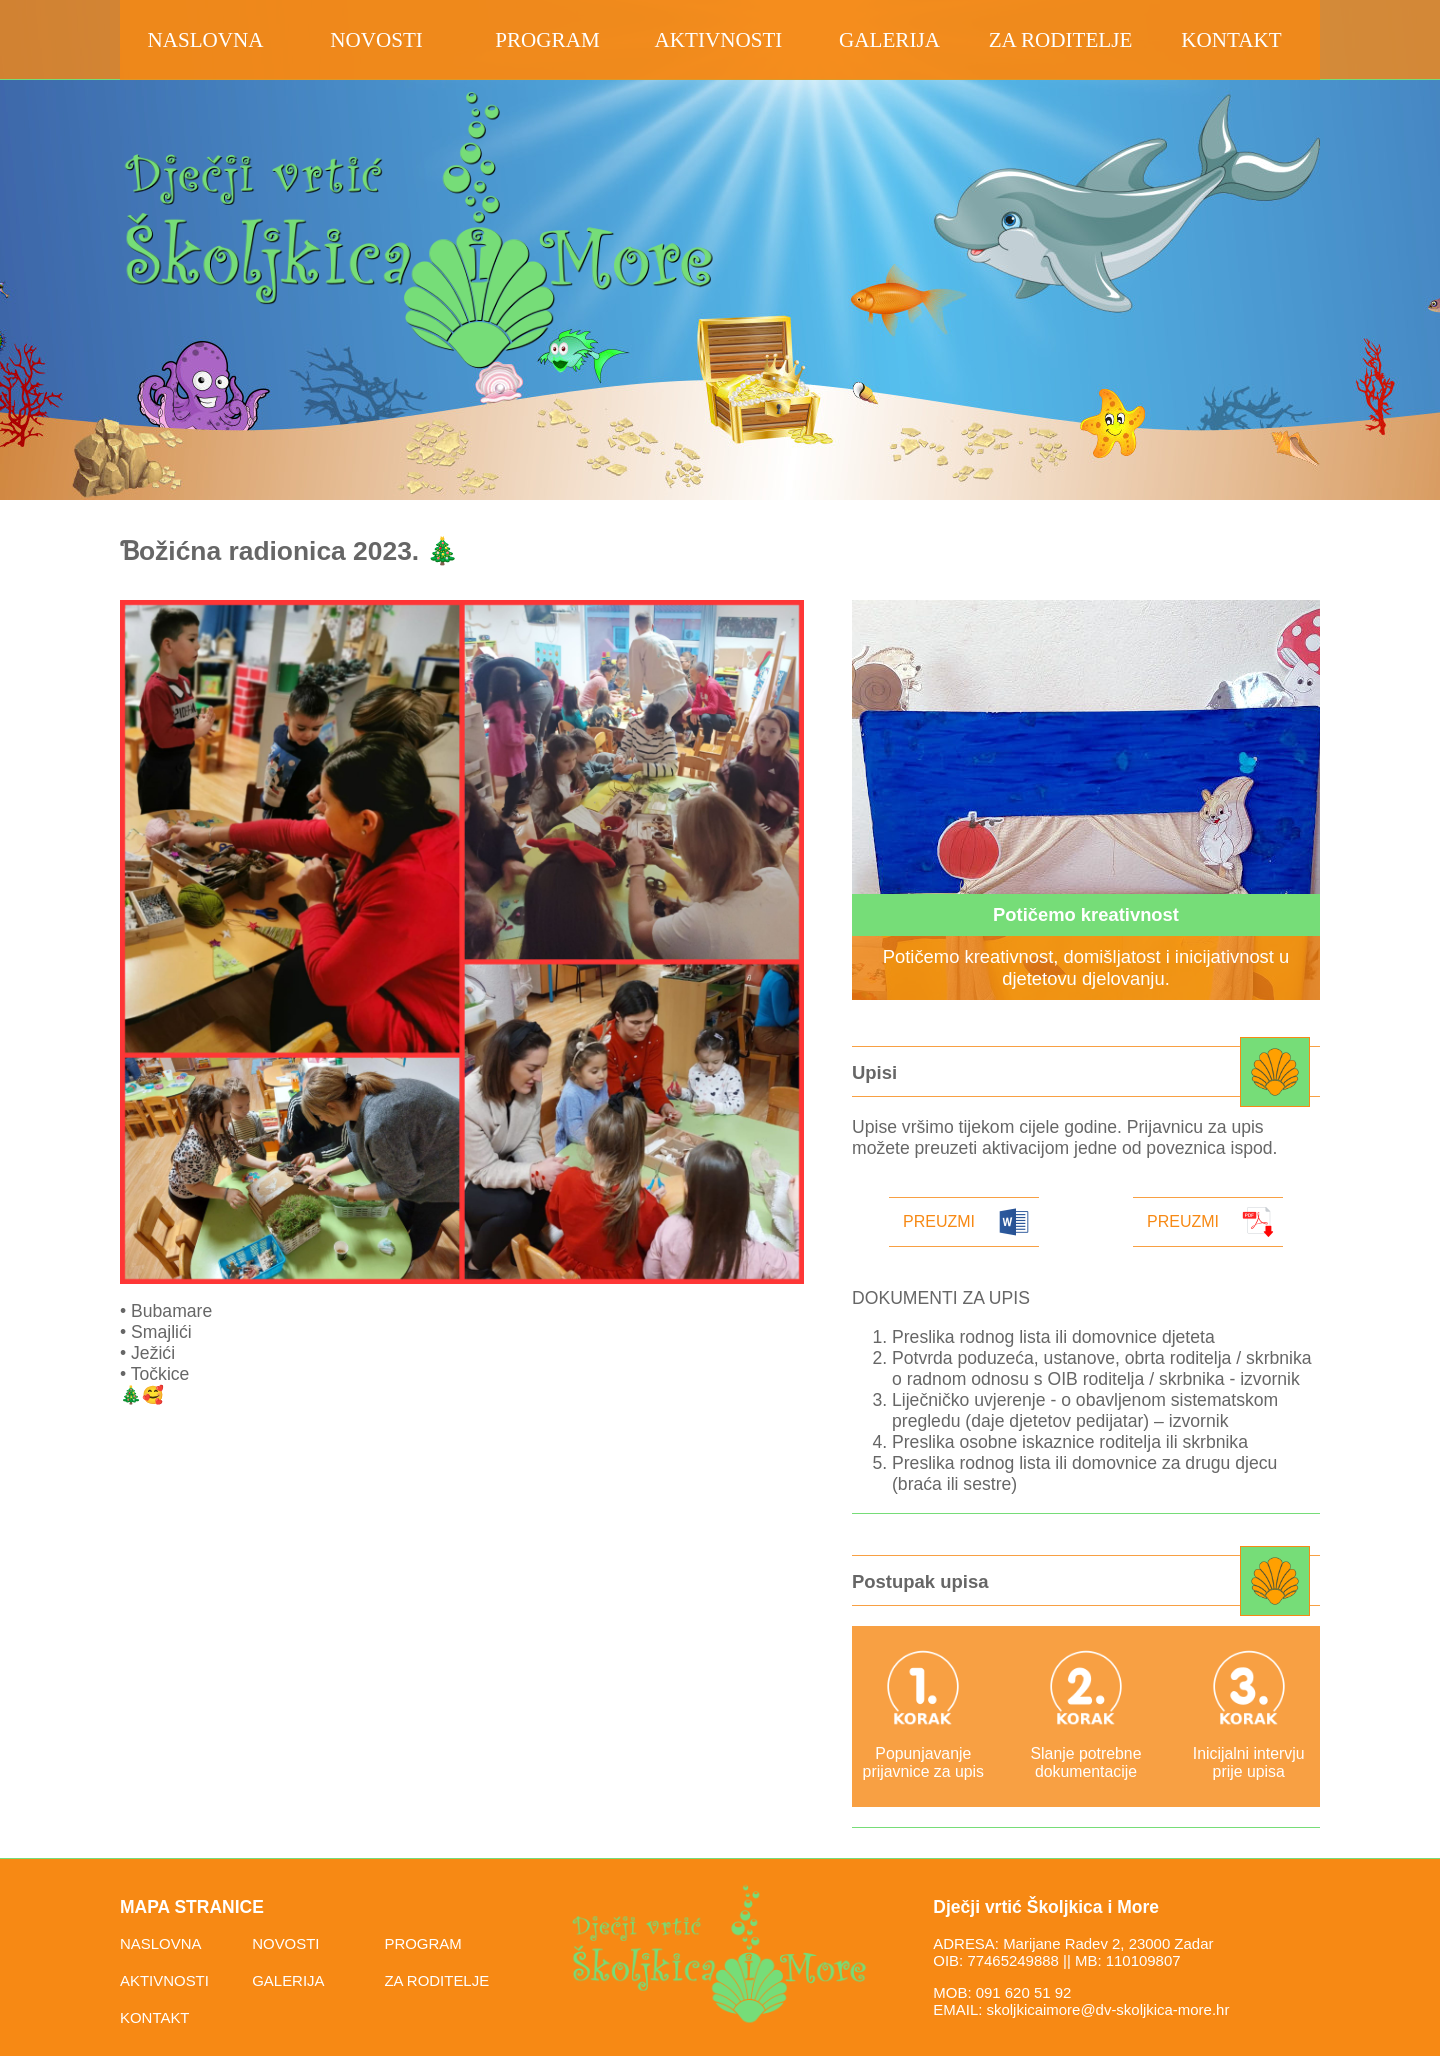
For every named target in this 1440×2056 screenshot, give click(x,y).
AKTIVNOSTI (164, 1980)
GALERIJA (288, 1980)
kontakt (1231, 40)
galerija (889, 40)
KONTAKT (155, 2017)
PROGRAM (422, 1943)
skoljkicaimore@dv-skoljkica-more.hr (1108, 2009)
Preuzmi (939, 1221)
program (547, 40)
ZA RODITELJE (436, 1980)
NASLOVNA (160, 1943)
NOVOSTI (285, 1943)
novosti (376, 40)
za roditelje (1061, 40)
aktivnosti (719, 40)
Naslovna (205, 40)
